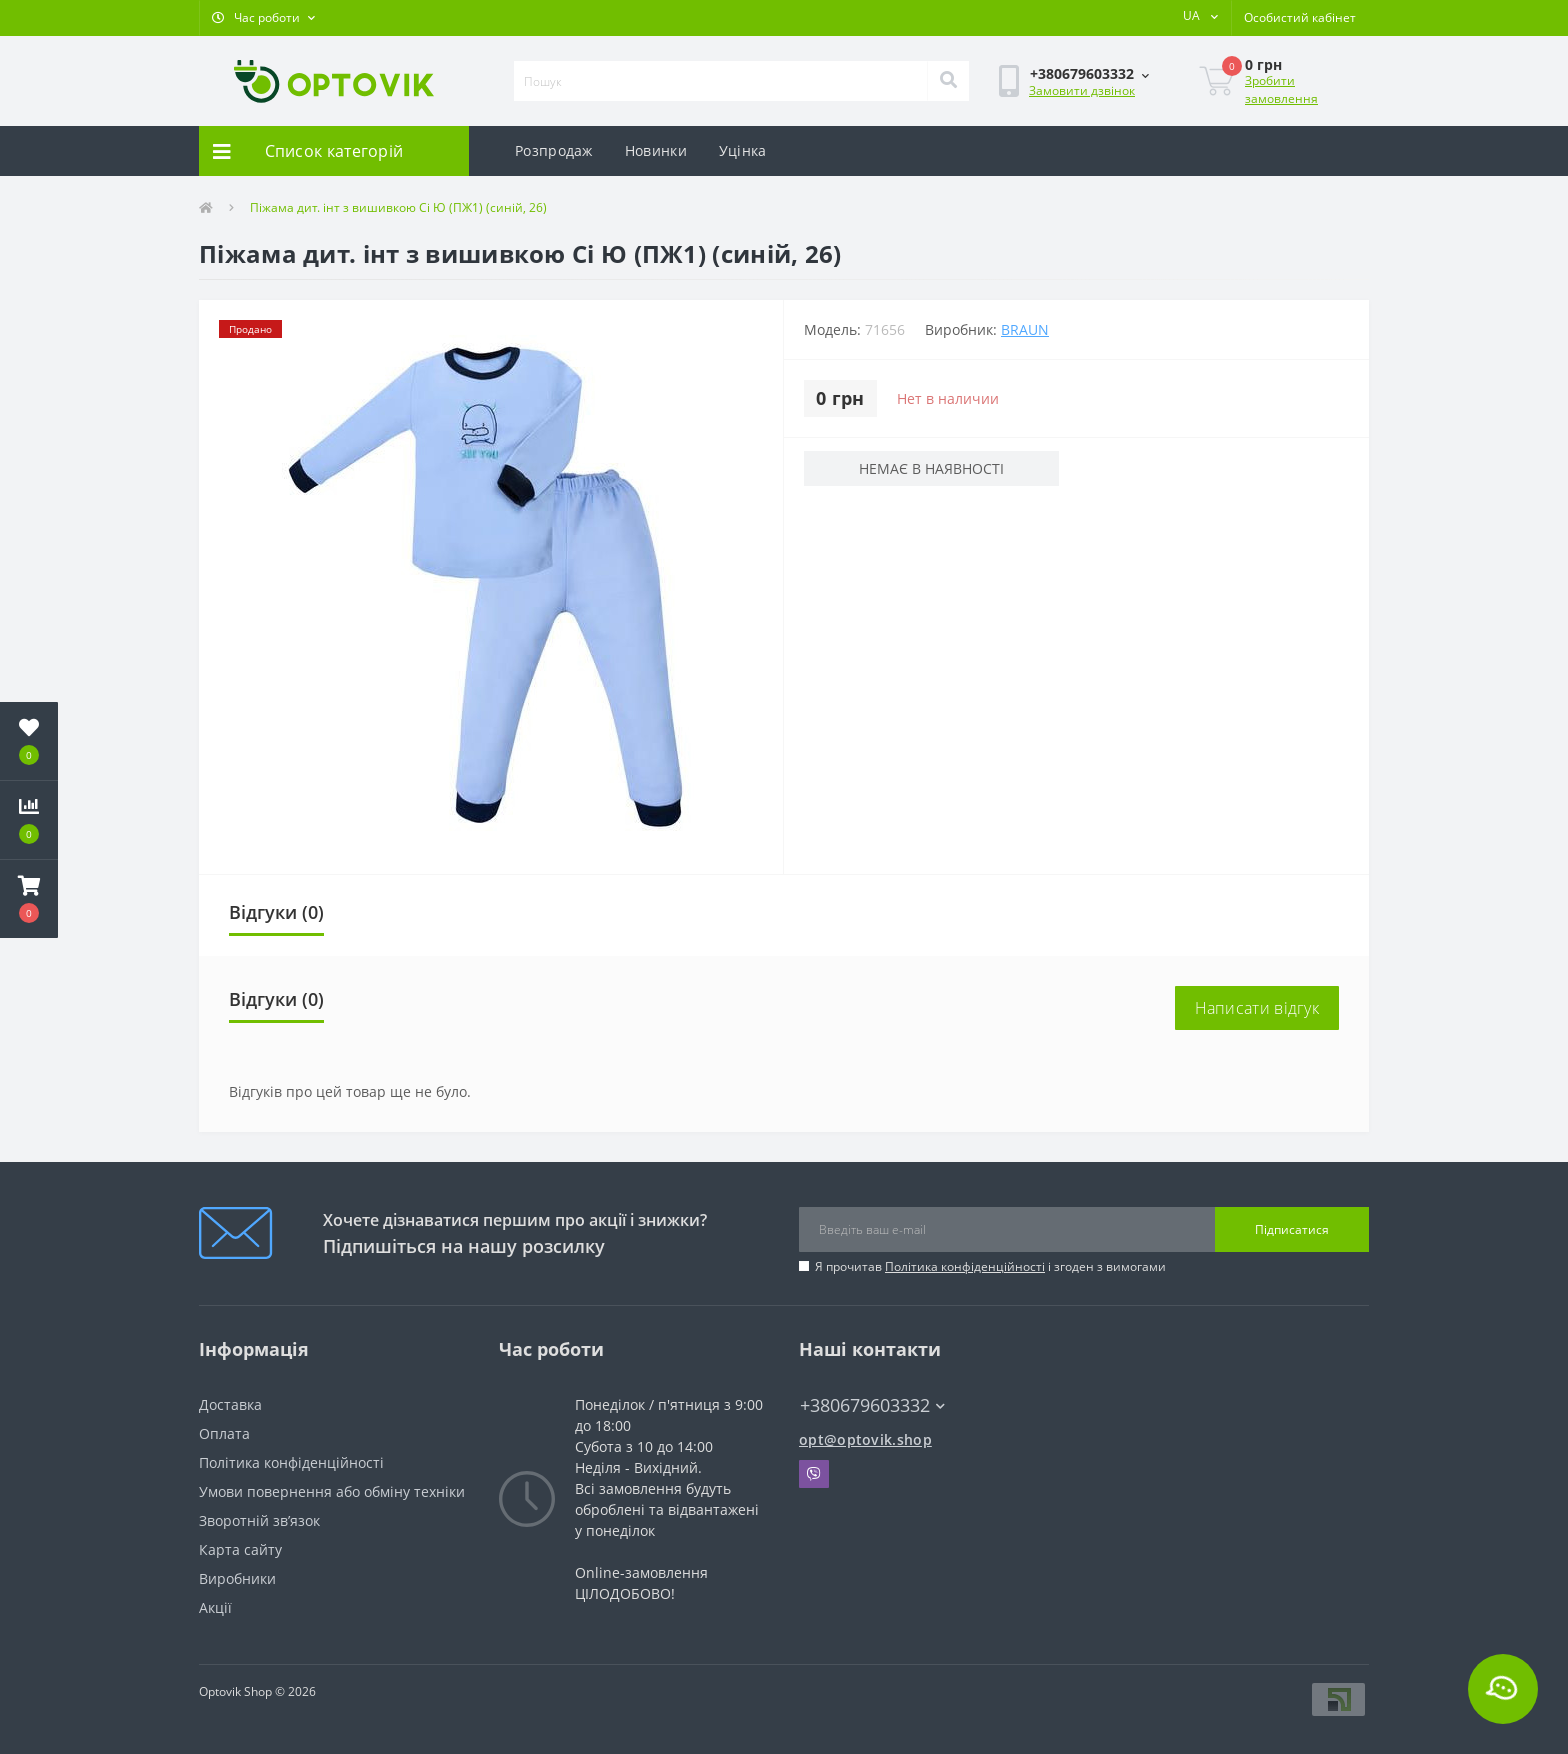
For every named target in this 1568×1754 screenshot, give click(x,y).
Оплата (224, 1433)
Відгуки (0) (276, 912)
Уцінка (743, 150)
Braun (1025, 329)
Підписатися (1292, 1229)
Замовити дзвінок (1082, 90)
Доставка (230, 1404)
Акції (215, 1607)
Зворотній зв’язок (259, 1520)
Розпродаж (554, 150)
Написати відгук (1257, 1008)
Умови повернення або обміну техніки (332, 1491)
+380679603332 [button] (872, 1405)
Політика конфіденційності (965, 1266)
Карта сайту (240, 1549)
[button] (263, 18)
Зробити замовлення (1281, 89)
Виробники (237, 1578)
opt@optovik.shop (865, 1439)
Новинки (656, 150)
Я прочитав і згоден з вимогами (990, 1266)
